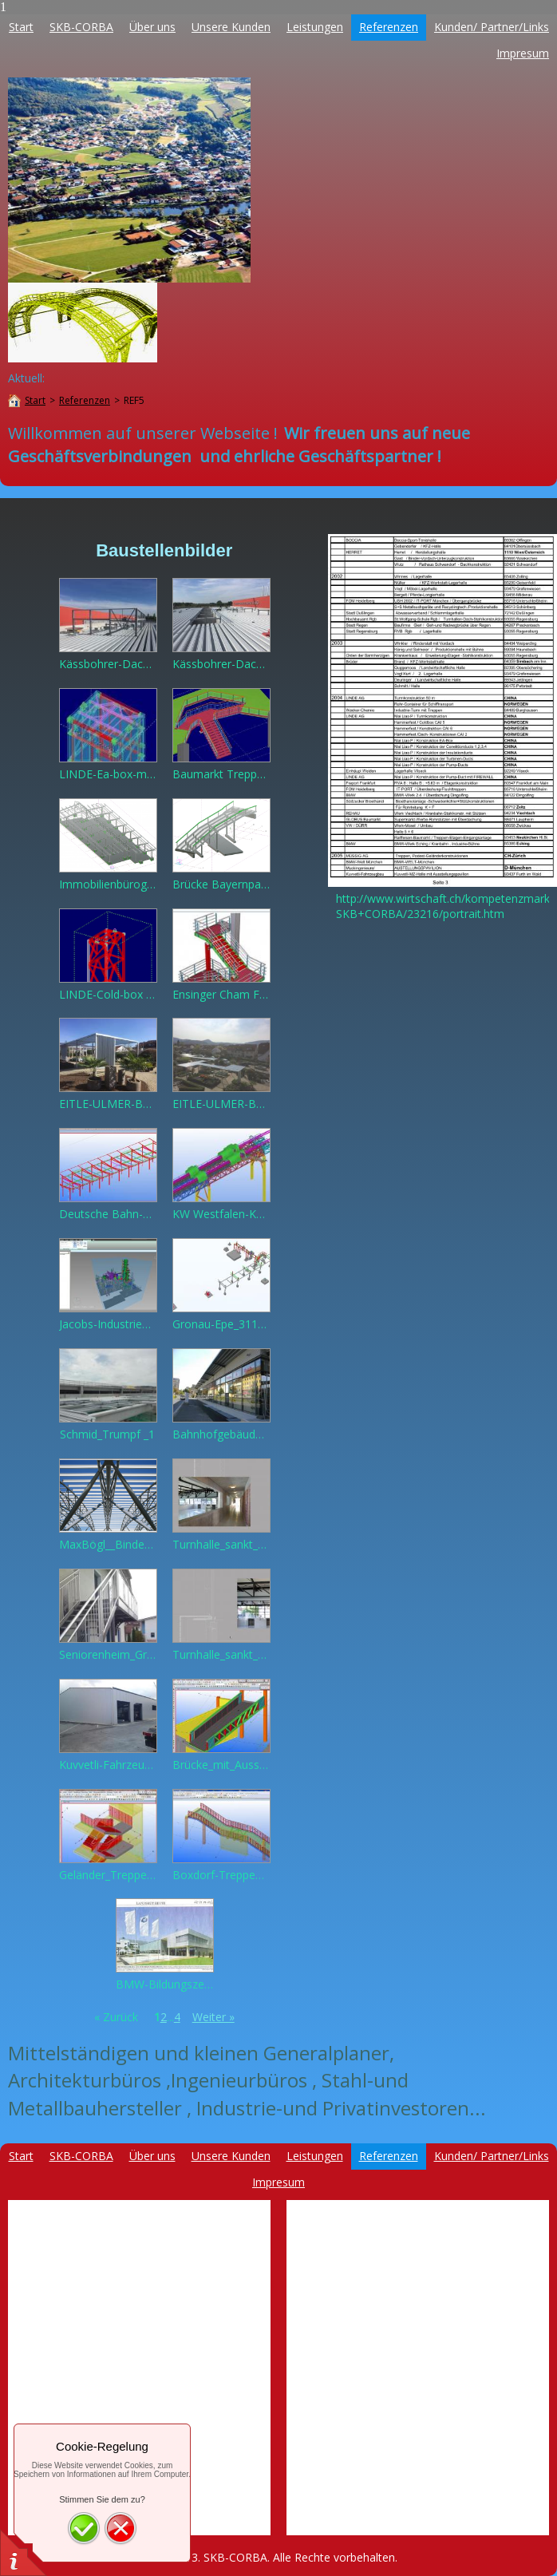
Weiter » (213, 2016)
